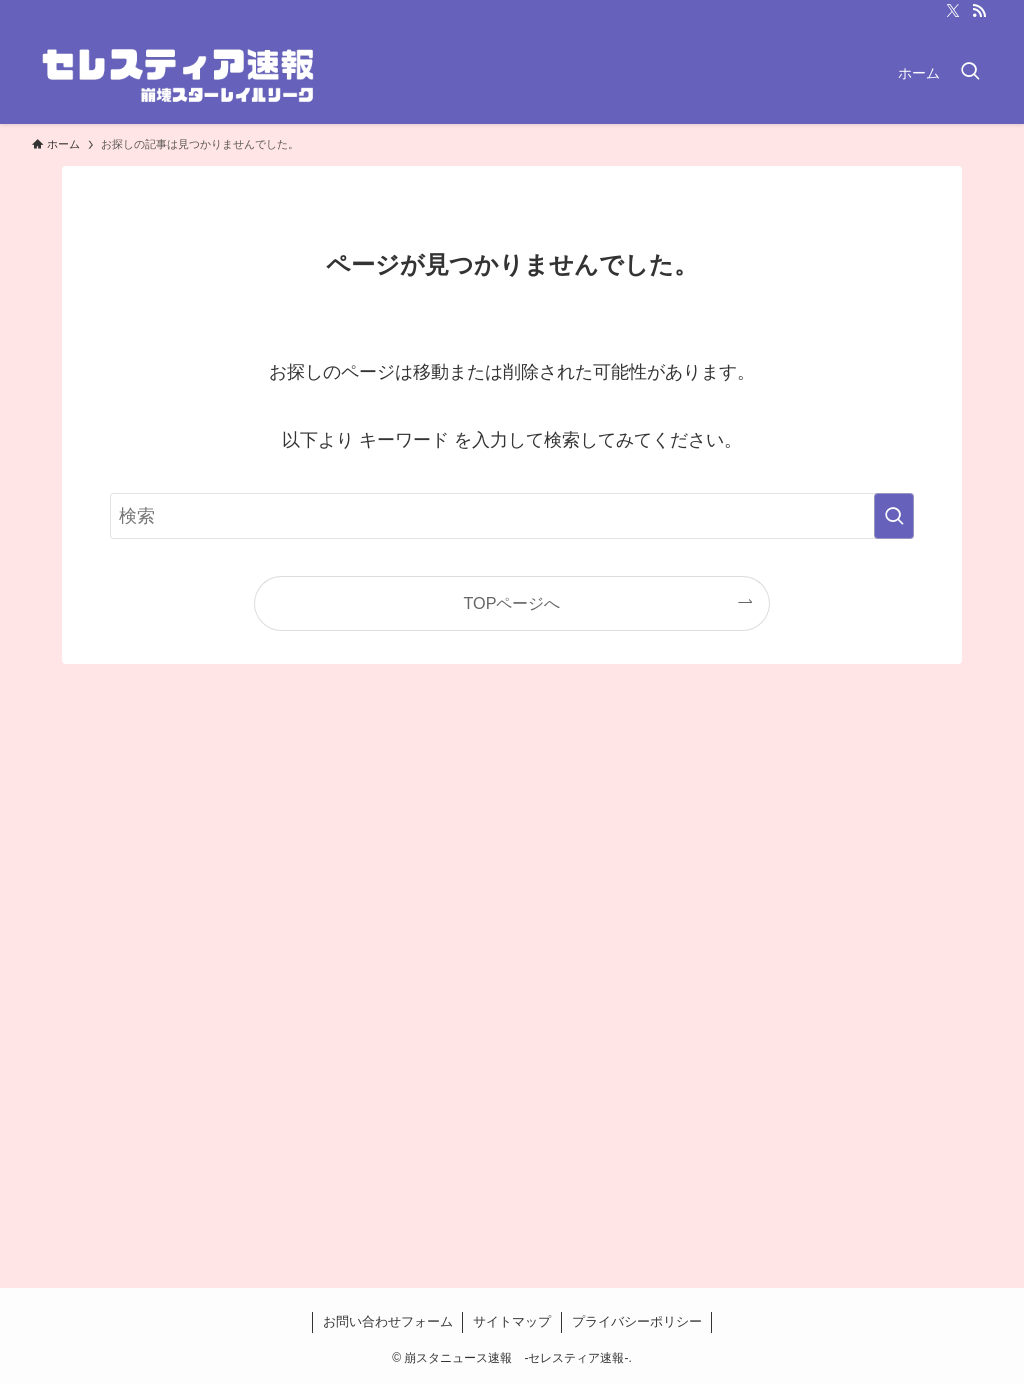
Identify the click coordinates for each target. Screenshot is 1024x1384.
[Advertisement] (512, 1000)
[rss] (979, 11)
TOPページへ (512, 603)
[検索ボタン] (970, 73)
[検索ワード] (512, 516)
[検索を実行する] (894, 516)
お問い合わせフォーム (388, 1321)
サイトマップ (512, 1321)
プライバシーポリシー (637, 1321)
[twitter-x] (953, 11)
